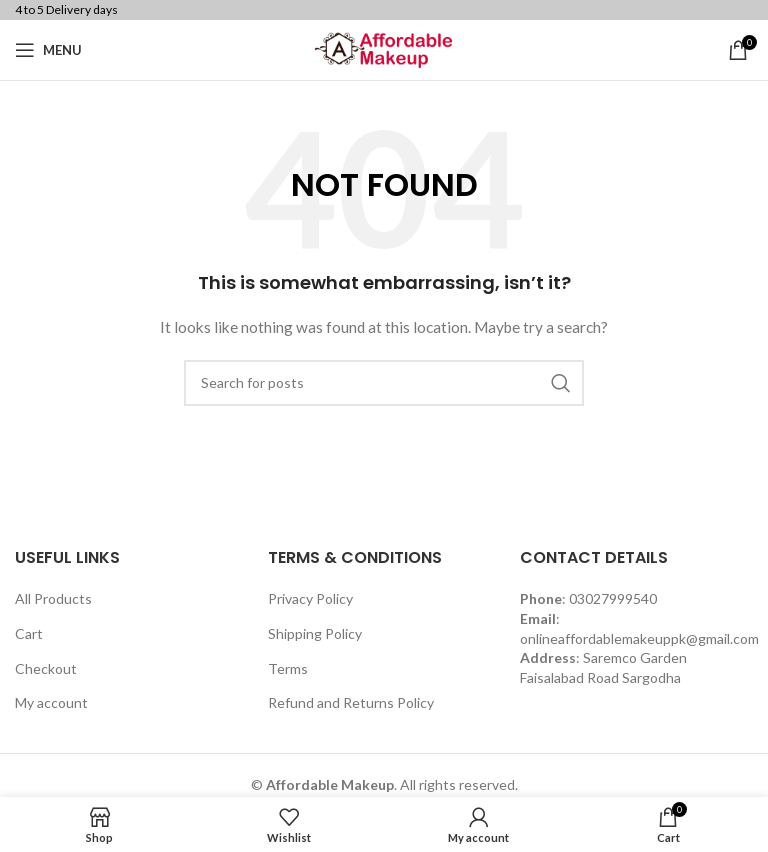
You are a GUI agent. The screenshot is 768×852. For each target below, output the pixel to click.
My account (51, 702)
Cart (29, 633)
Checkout (46, 668)
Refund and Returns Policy (351, 702)
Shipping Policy (315, 633)
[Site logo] (384, 48)
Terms (288, 668)
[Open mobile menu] (48, 50)
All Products (53, 598)
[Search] (384, 383)
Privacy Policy (310, 598)
